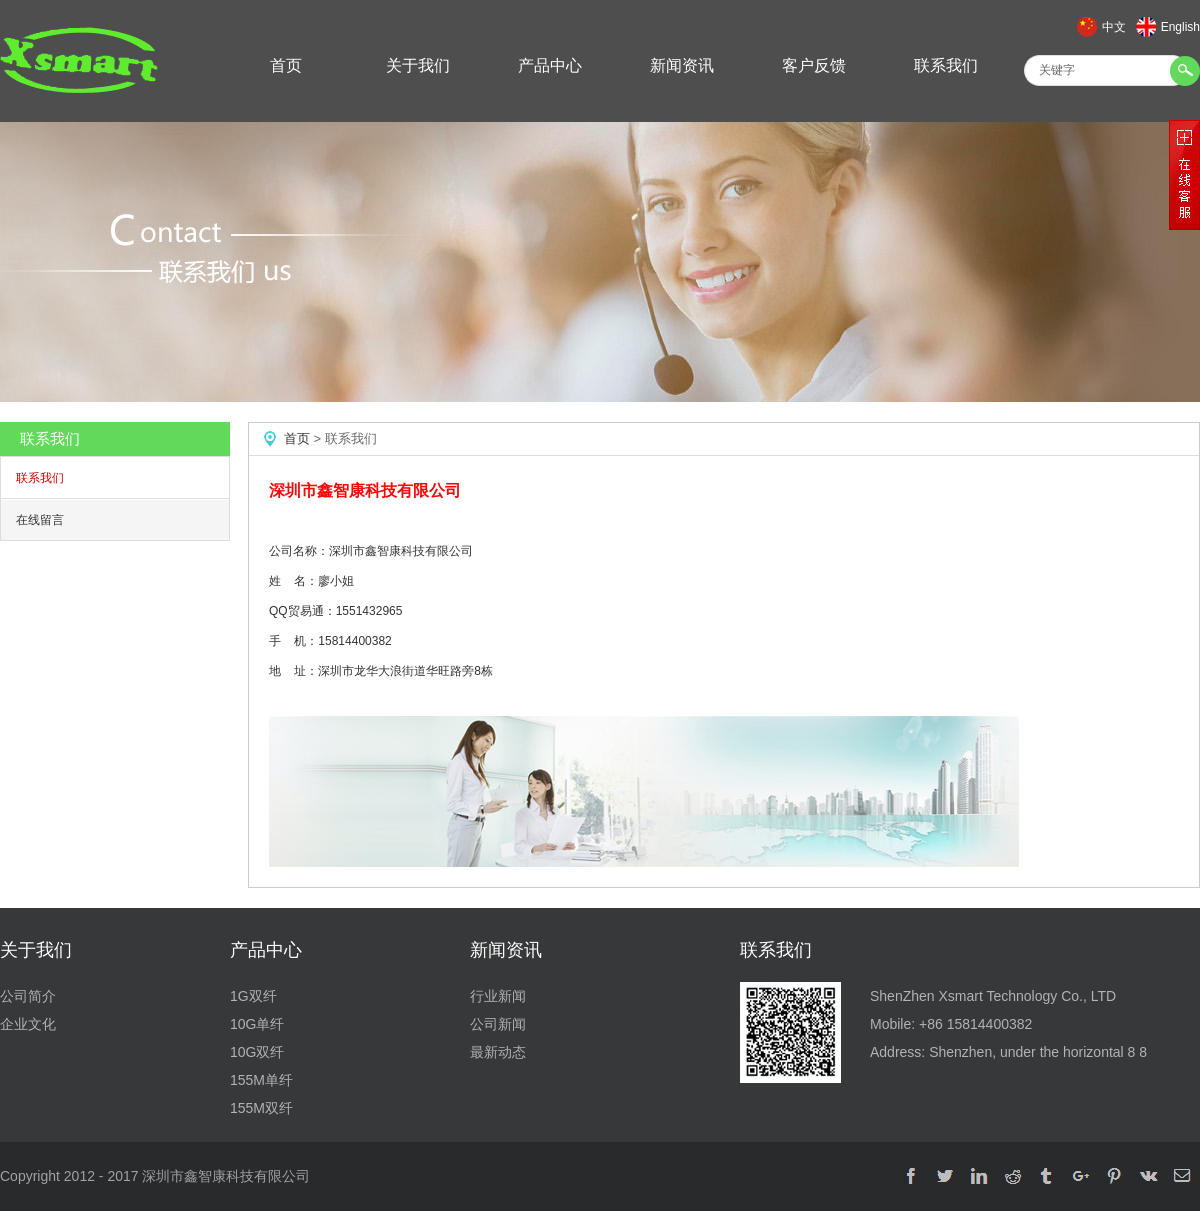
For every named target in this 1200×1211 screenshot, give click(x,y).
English (1180, 27)
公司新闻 (498, 1024)
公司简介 (28, 996)
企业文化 (28, 1024)
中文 (1114, 27)
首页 (286, 65)
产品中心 (550, 65)
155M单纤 (261, 1080)
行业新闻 (498, 996)
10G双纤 (257, 1052)
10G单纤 (257, 1024)
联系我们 (946, 65)
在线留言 (40, 520)
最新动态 (498, 1052)
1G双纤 (253, 996)
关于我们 (418, 65)
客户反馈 (814, 65)
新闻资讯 (682, 65)
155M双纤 (261, 1108)
